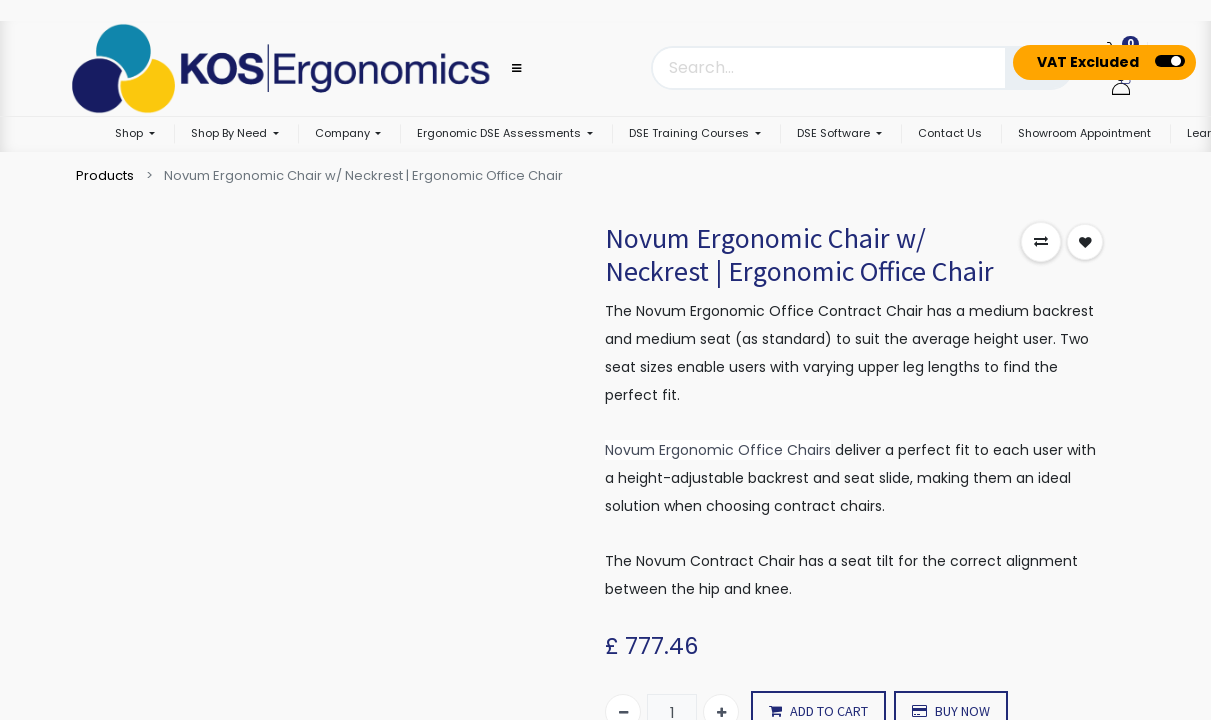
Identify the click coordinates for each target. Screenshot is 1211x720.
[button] (1041, 242)
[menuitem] (950, 134)
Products (105, 175)
